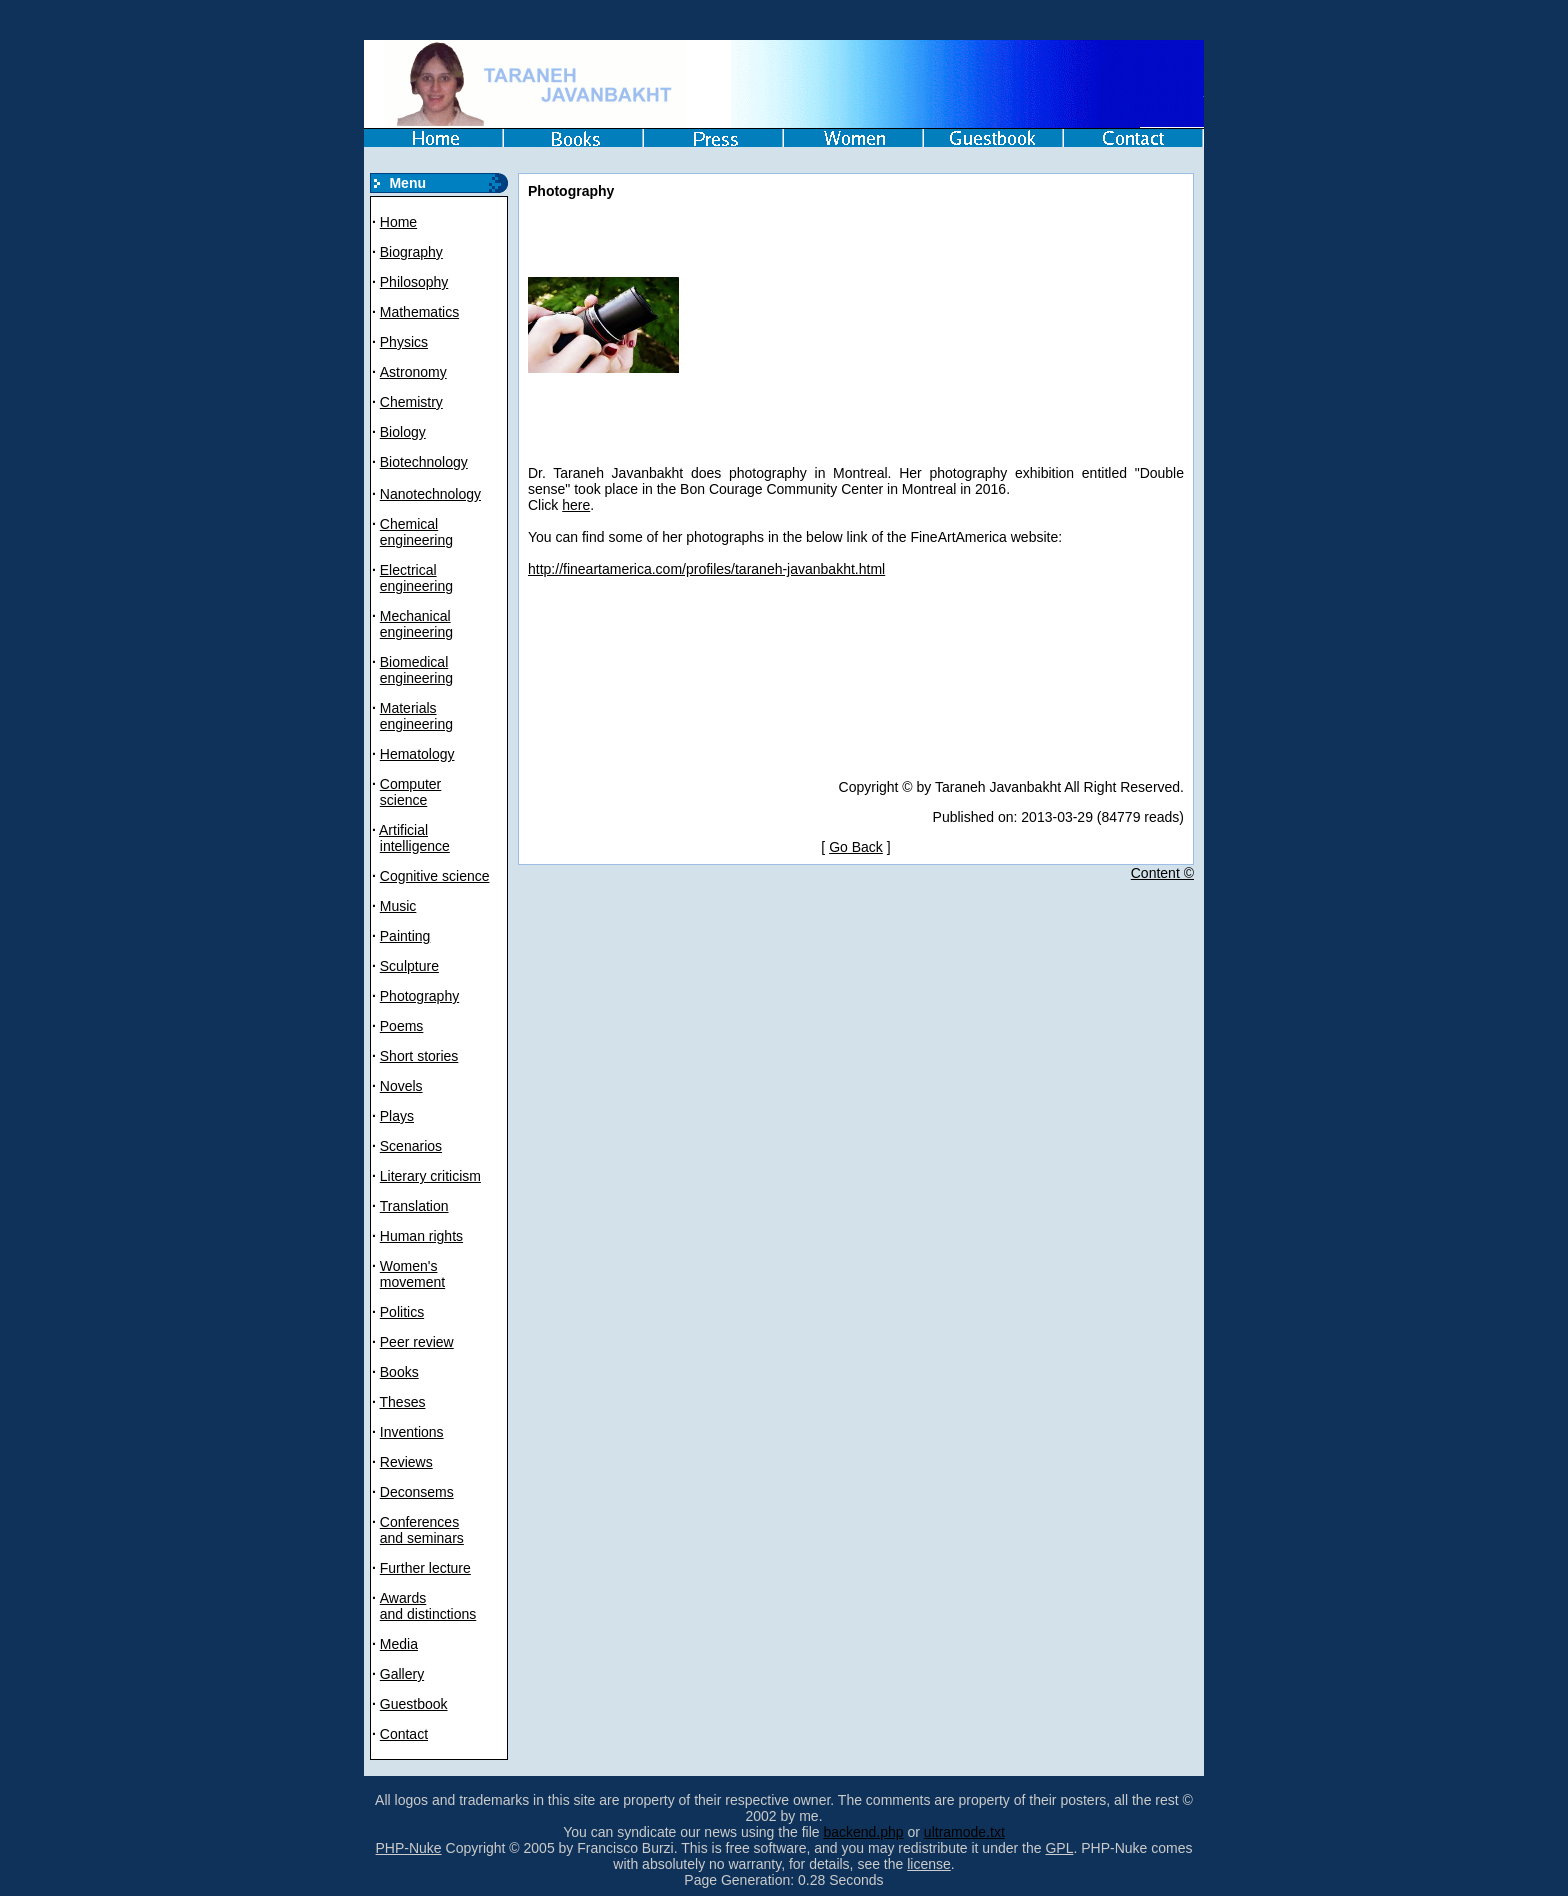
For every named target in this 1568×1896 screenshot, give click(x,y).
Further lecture (425, 1568)
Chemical (409, 524)
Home (398, 222)
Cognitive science (435, 876)
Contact (404, 1734)
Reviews (406, 1462)
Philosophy (414, 282)
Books (399, 1372)
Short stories (419, 1056)
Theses (403, 1402)
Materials (408, 708)
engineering (416, 540)
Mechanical (415, 616)
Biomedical (414, 662)
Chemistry (411, 402)
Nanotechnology (430, 494)
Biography (411, 252)
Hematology (417, 754)
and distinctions (428, 1614)
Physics (404, 342)
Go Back (856, 847)
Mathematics (419, 312)
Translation (414, 1206)
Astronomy (413, 372)
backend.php (863, 1832)
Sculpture (409, 966)
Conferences (419, 1522)
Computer (410, 784)
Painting (405, 936)
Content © (1162, 873)
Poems (402, 1026)
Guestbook (414, 1704)
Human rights (421, 1236)
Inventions (412, 1432)
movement (412, 1282)
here (576, 505)
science (403, 800)
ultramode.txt (964, 1832)
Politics (402, 1312)
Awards (403, 1598)
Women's (409, 1266)
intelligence (415, 846)
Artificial (403, 830)
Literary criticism (430, 1176)
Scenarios (411, 1146)
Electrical (408, 570)
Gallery (402, 1674)
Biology (403, 432)
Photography (419, 996)
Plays (397, 1116)
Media (399, 1644)
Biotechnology (424, 462)
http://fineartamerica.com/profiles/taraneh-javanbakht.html (706, 569)
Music (398, 906)
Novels (401, 1086)
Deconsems (417, 1492)
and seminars (422, 1538)
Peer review (417, 1342)
